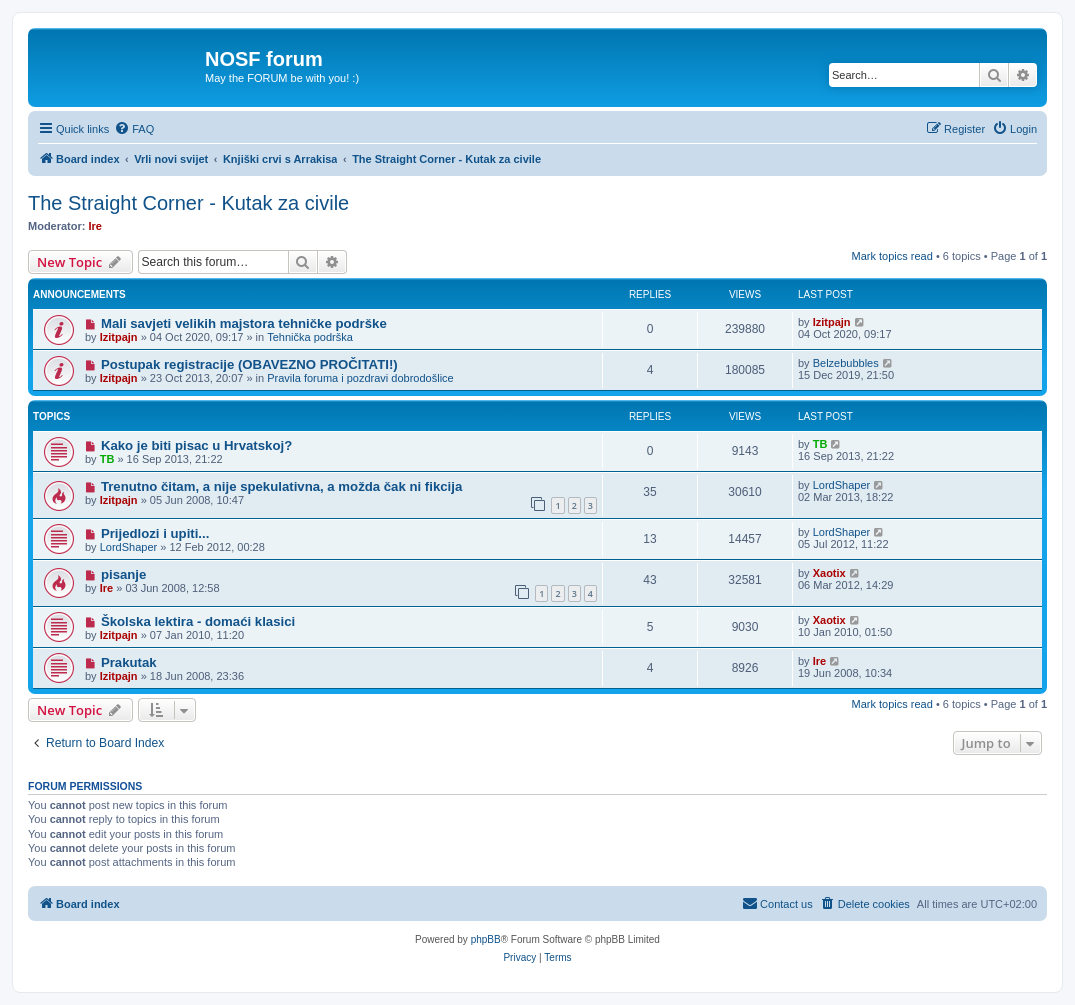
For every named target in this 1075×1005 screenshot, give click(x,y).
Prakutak (129, 662)
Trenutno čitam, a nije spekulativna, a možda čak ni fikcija (281, 486)
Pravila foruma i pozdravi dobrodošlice (360, 378)
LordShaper (842, 485)
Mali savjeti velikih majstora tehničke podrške (244, 323)
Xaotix (829, 573)
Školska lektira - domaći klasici (198, 621)
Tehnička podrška (310, 337)
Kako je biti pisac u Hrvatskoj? (196, 445)
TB (107, 459)
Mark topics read (892, 256)
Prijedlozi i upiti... (155, 533)
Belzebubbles (846, 363)
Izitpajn (119, 337)
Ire (95, 226)
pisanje (123, 574)
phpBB (486, 939)
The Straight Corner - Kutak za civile (188, 203)
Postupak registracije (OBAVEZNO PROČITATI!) (249, 364)
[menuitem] (134, 129)
